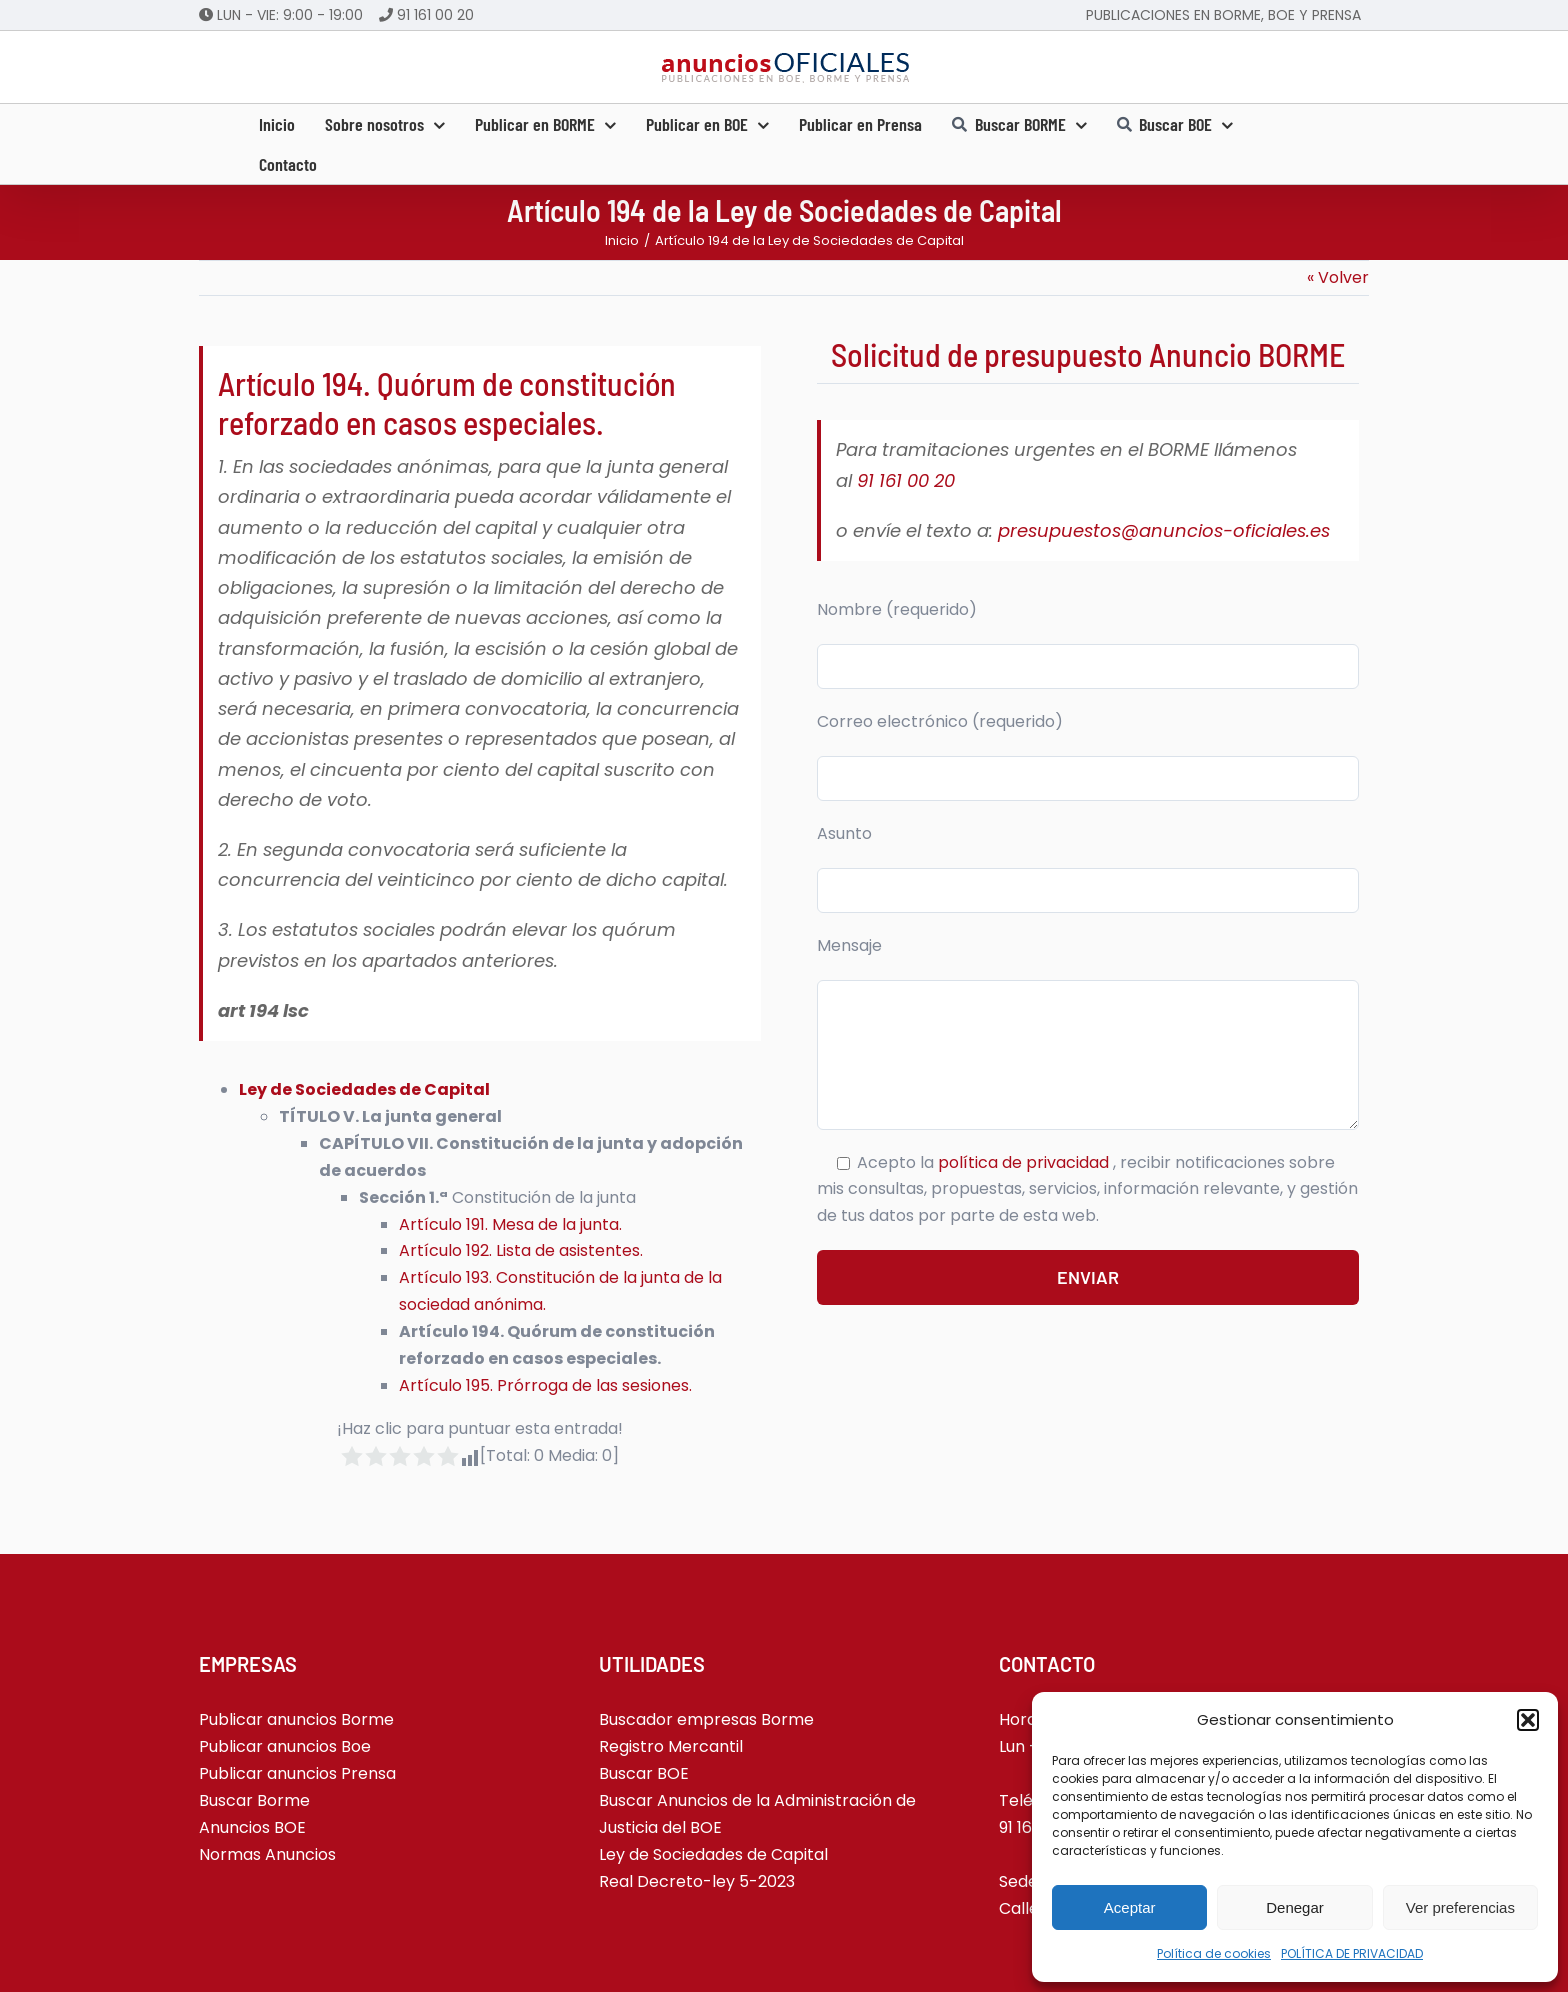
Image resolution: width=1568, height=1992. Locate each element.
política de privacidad (1025, 1162)
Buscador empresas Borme (706, 1719)
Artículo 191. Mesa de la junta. (510, 1224)
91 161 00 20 (435, 15)
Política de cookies (1214, 1953)
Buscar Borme (254, 1800)
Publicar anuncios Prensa (297, 1773)
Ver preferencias (1460, 1907)
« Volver (1338, 277)
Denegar (1295, 1907)
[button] (1528, 1720)
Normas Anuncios (267, 1854)
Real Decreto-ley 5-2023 (697, 1881)
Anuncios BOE (252, 1827)
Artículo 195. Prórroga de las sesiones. (545, 1385)
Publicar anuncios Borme (296, 1719)
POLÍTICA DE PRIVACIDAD (1352, 1953)
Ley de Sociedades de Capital (713, 1854)
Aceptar (1130, 1907)
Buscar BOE (644, 1773)
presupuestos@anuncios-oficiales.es (1164, 530)
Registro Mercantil (671, 1746)
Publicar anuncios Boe (285, 1746)
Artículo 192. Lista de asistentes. (521, 1250)
